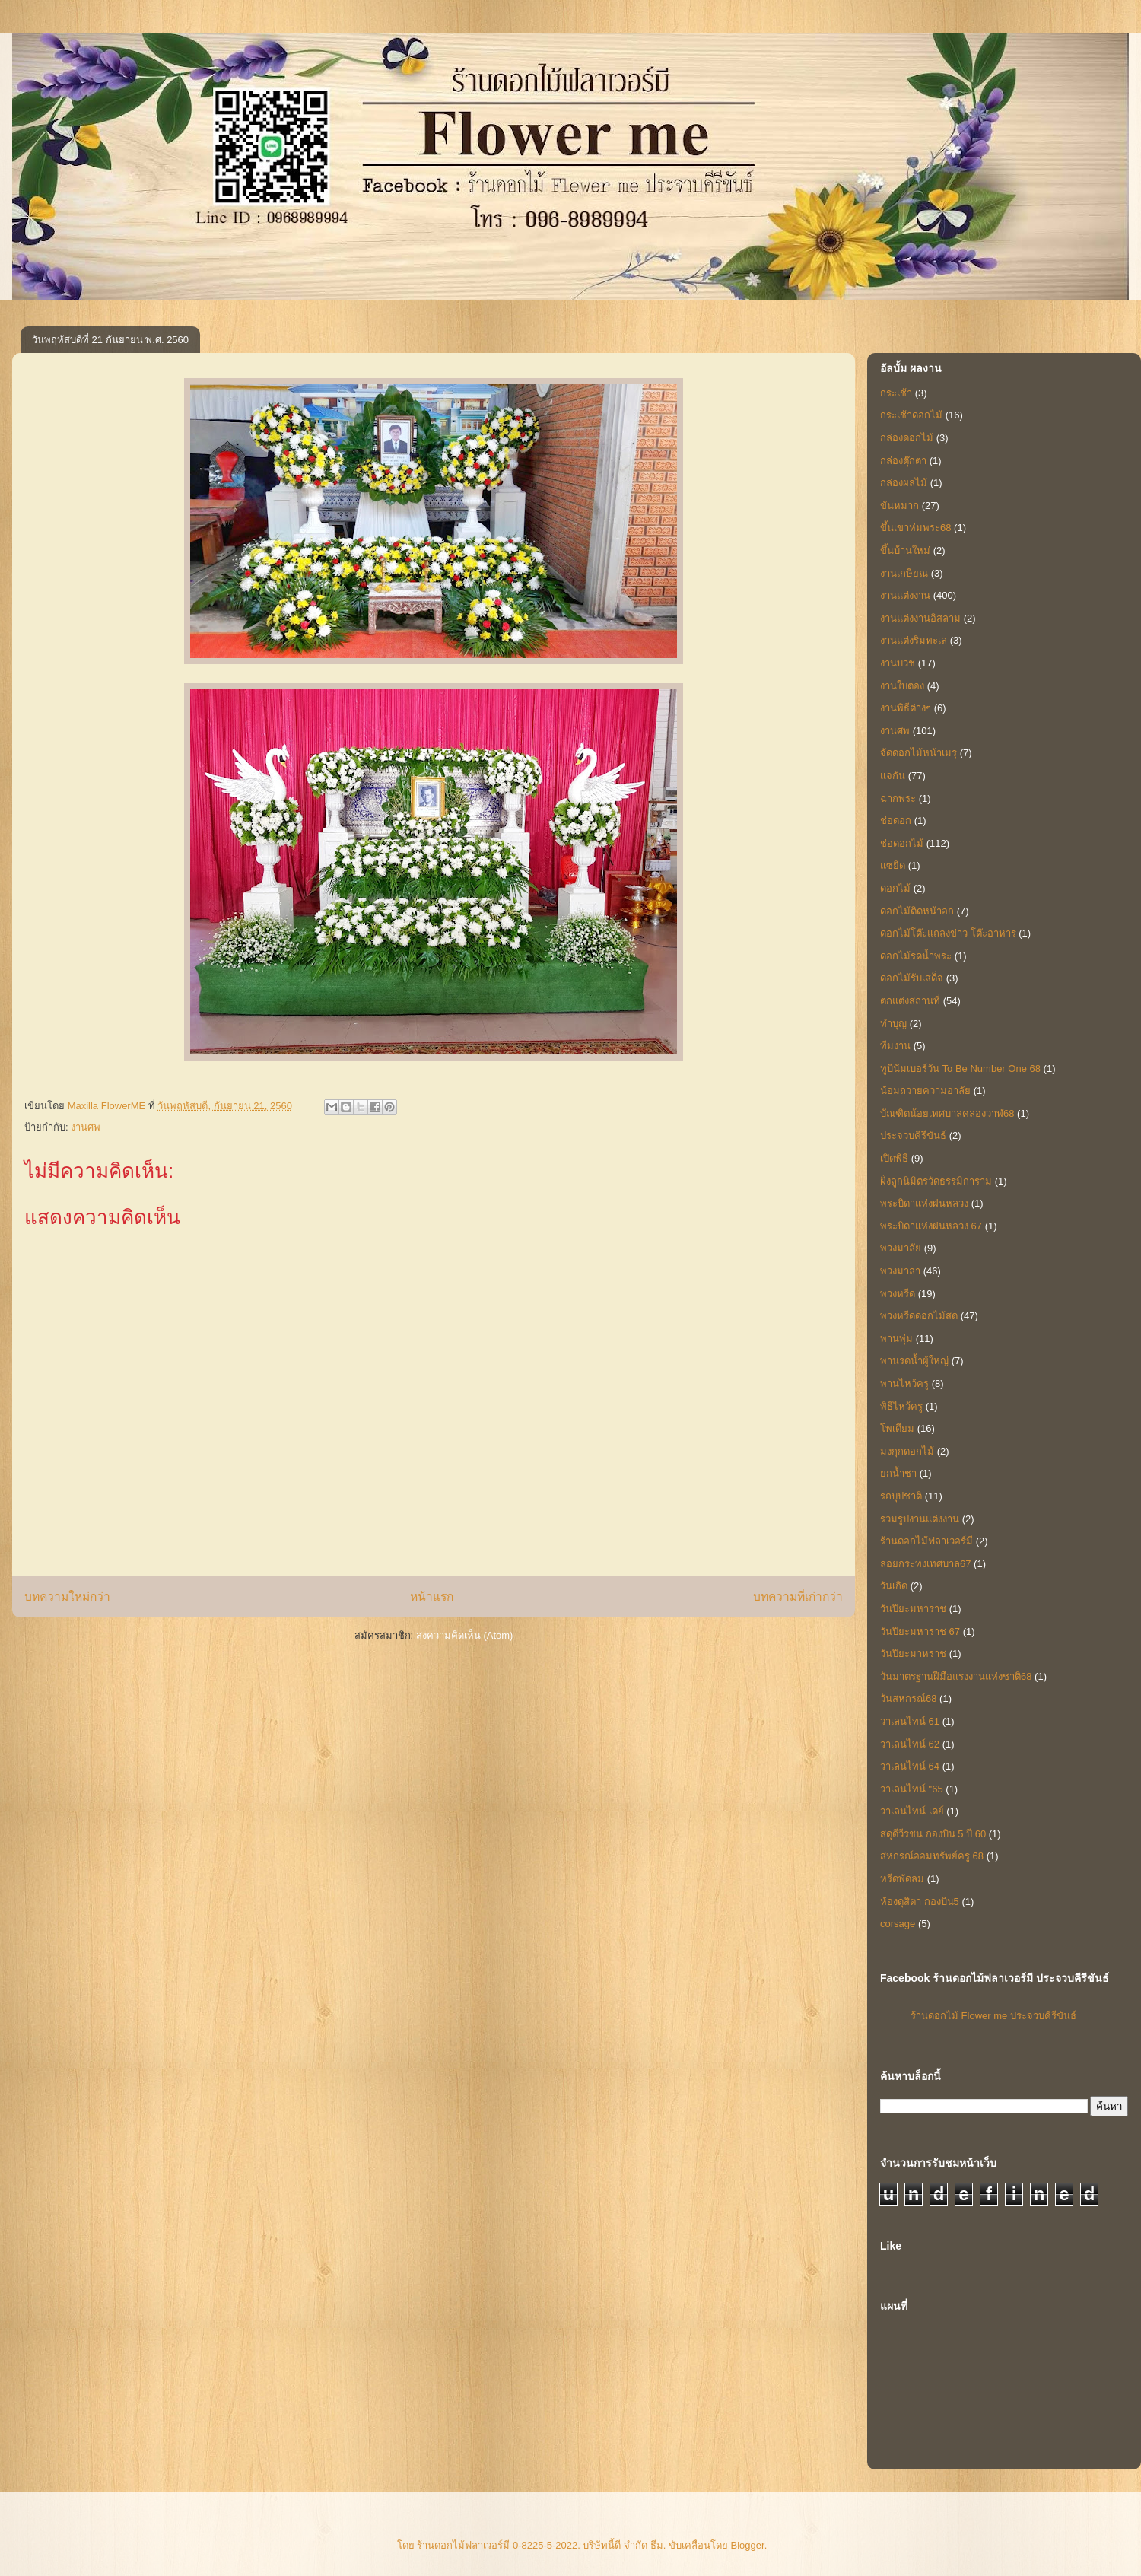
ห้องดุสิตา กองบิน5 (919, 1901)
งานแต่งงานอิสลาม (920, 618)
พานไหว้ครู (904, 1383)
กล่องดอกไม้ (906, 438)
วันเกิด (893, 1586)
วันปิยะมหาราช (913, 1608)
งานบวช (897, 663)
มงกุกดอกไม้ (907, 1451)
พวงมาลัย (900, 1248)
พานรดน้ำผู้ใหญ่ (914, 1360)
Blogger (747, 2545)
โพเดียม (897, 1428)
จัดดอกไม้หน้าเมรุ (918, 752)
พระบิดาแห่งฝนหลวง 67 (931, 1226)
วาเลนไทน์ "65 (911, 1789)
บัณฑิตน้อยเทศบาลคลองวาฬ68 (947, 1113)
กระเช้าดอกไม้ (911, 415)
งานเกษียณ (904, 573)
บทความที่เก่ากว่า (798, 1596)
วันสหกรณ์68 (908, 1698)
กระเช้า (896, 393)
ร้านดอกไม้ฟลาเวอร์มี (926, 1541)
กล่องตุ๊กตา (903, 460)
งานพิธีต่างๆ (905, 708)
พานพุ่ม (896, 1338)
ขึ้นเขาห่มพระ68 (915, 527)
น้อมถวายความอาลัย (925, 1090)
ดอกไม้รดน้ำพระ (916, 956)
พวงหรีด (897, 1293)
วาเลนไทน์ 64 (909, 1766)
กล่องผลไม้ (903, 482)
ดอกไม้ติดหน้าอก (917, 911)
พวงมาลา (900, 1271)
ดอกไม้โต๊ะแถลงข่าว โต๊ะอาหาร (948, 933)
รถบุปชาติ (901, 1496)
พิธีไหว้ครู (901, 1406)
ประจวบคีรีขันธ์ (913, 1135)
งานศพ (85, 1127)
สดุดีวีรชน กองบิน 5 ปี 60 (933, 1834)
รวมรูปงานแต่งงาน (919, 1519)
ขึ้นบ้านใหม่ (905, 550)
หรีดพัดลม (902, 1878)
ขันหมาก (899, 505)
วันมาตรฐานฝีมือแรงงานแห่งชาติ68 (955, 1676)
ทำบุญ (893, 1023)
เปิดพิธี (894, 1158)
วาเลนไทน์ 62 (909, 1744)
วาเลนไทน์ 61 (909, 1721)
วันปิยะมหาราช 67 (920, 1631)
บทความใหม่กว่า (67, 1596)
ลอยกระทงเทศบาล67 (925, 1563)
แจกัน (892, 775)
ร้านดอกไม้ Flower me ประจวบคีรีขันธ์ (993, 2015)
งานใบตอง (902, 686)
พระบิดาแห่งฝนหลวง (924, 1203)
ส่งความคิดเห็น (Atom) (464, 1635)
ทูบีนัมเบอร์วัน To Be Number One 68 (960, 1068)
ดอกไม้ (895, 888)
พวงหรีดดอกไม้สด (919, 1315)
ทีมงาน (895, 1045)
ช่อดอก (895, 820)
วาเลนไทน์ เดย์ (912, 1811)
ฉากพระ (898, 798)
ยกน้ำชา (898, 1473)
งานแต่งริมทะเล (913, 640)
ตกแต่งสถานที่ (910, 1001)
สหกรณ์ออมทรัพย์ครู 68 (932, 1856)
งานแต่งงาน (905, 595)
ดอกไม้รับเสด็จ (911, 978)
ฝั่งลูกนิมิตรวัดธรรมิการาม (936, 1181)
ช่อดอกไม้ (901, 843)
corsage (897, 1923)
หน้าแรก (431, 1596)
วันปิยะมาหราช (913, 1653)
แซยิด (892, 865)
